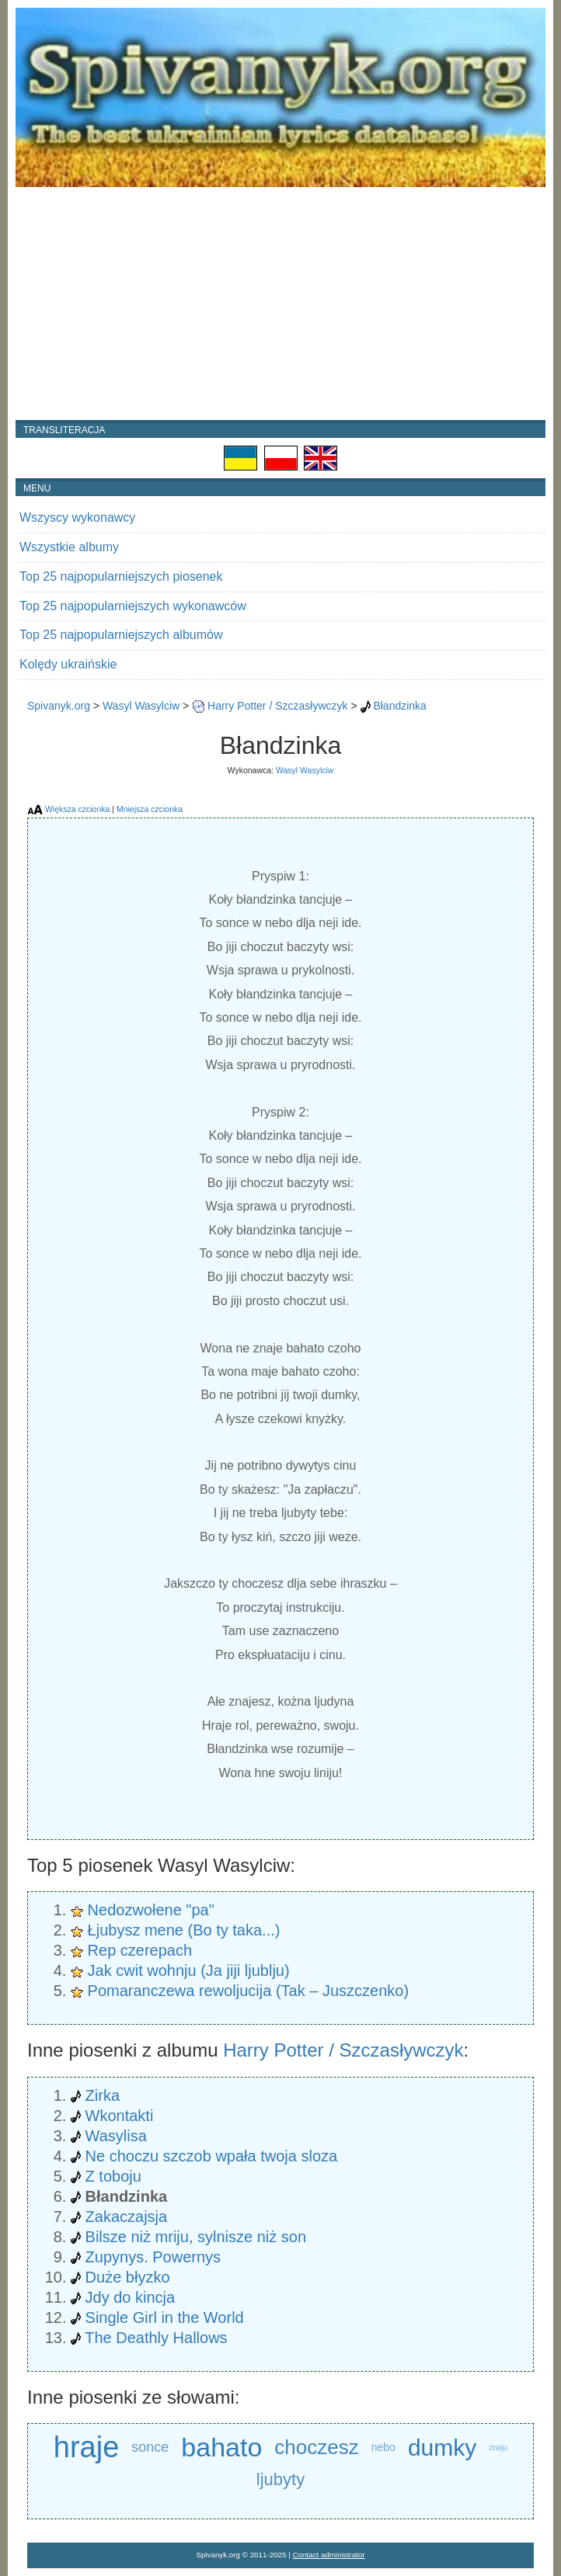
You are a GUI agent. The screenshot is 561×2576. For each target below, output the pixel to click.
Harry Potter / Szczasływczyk (277, 706)
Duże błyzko (127, 2277)
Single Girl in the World (164, 2317)
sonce (150, 2447)
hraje (87, 2447)
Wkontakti (119, 2115)
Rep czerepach (140, 1950)
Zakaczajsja (126, 2216)
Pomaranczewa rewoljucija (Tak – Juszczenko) (248, 1990)
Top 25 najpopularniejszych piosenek (121, 576)
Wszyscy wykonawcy (77, 517)
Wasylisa (116, 2135)
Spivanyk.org (58, 706)
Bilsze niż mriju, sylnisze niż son (196, 2236)
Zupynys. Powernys (153, 2256)
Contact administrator (329, 2554)
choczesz (316, 2447)
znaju (498, 2447)
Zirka (102, 2095)
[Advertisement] (280, 303)
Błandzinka (400, 706)
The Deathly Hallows (156, 2337)
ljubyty (280, 2479)
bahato (221, 2447)
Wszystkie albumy (69, 547)
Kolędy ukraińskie (68, 664)
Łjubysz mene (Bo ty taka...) (184, 1930)
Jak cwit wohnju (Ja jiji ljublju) (189, 1970)
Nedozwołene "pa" (151, 1909)
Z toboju (113, 2176)
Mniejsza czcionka (150, 809)
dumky (442, 2447)
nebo (383, 2447)
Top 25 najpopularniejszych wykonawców (132, 606)
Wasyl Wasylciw (141, 706)
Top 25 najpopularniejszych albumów (121, 634)
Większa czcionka (77, 809)
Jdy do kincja (130, 2297)
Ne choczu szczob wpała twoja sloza (211, 2156)
